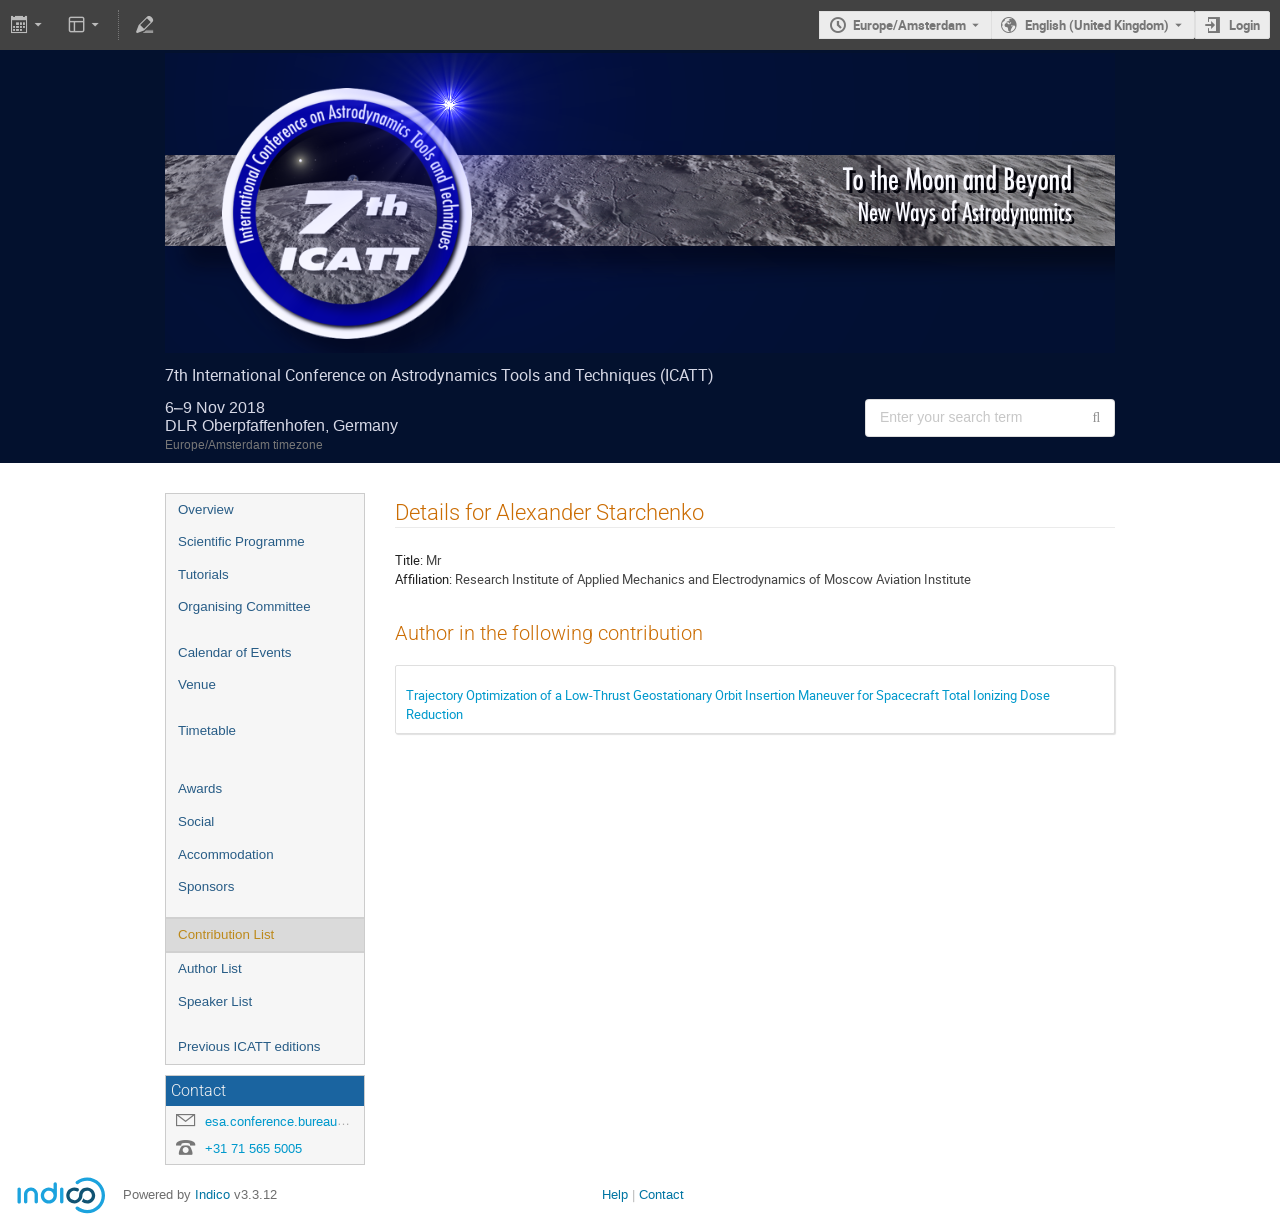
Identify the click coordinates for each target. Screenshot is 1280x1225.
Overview (206, 509)
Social (196, 821)
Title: (409, 560)
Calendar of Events (234, 652)
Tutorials (203, 574)
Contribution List (226, 934)
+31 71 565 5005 (253, 1148)
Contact (661, 1194)
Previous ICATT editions (249, 1046)
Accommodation (226, 854)
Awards (200, 788)
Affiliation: (423, 579)
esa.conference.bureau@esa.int (297, 1121)
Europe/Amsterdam (909, 25)
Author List (210, 968)
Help (615, 1194)
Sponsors (206, 886)
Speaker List (215, 1001)
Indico (212, 1194)
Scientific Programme (241, 541)
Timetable (207, 730)
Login (1244, 25)
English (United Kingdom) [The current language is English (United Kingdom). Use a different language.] (1097, 25)
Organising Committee (244, 606)
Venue (197, 684)
